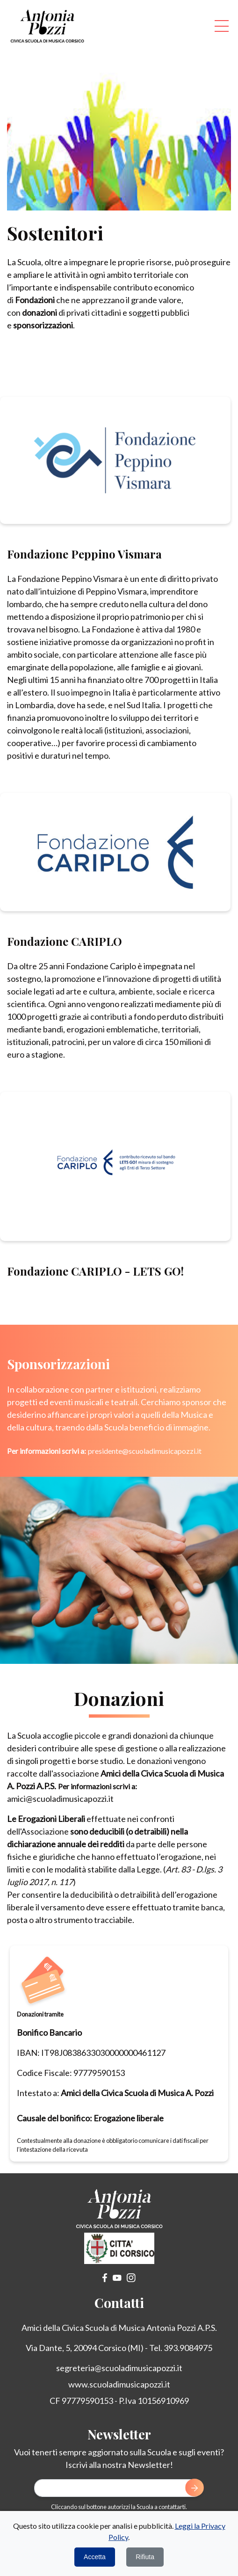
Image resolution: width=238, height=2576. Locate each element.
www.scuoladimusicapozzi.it (119, 2384)
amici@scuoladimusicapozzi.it (60, 1798)
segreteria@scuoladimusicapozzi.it (119, 2368)
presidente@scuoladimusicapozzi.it (145, 1450)
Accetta (95, 2557)
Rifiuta (145, 2557)
